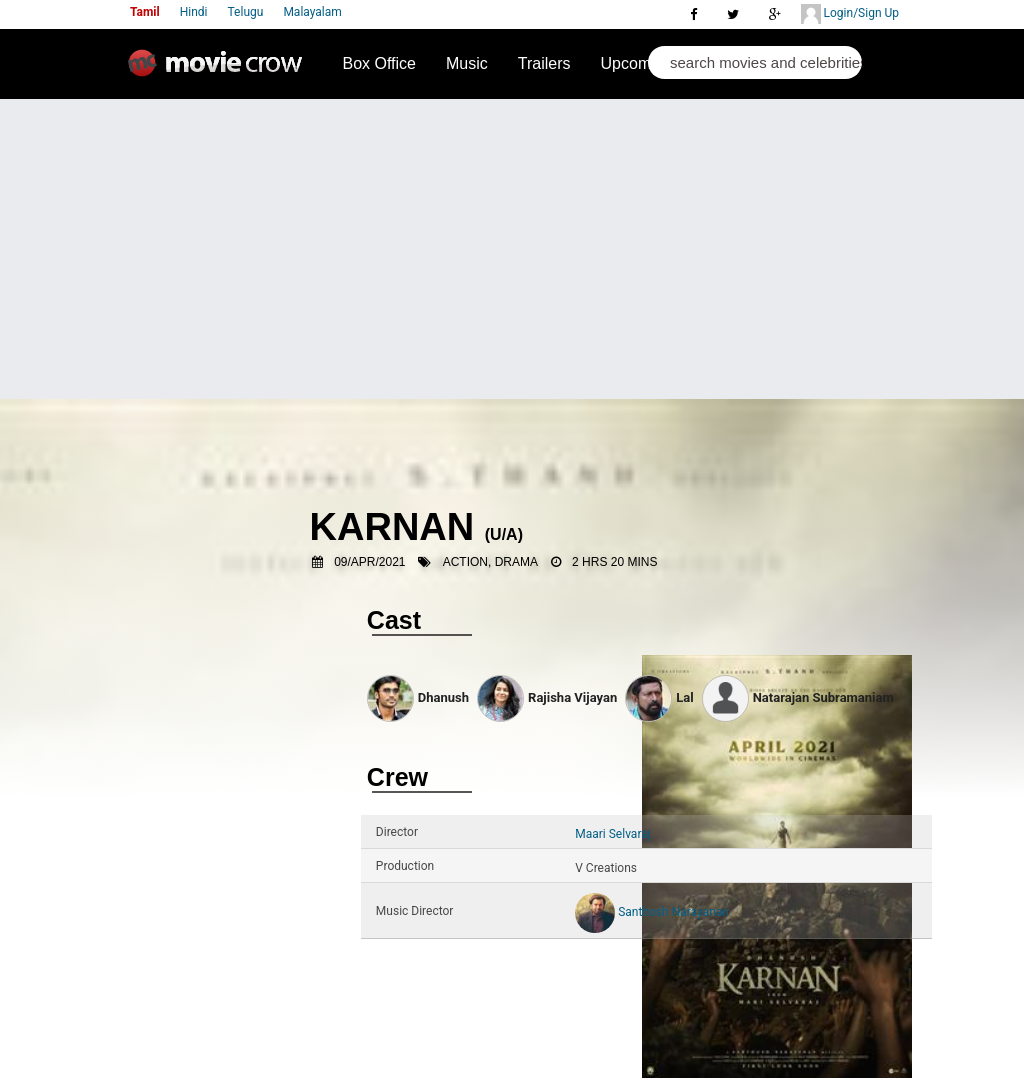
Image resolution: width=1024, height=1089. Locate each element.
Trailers (544, 63)
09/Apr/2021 (369, 562)
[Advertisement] (512, 249)
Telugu (246, 12)
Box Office (379, 63)
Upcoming (637, 63)
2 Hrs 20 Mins (614, 562)
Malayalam (312, 12)
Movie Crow (220, 71)
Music (467, 63)
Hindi (194, 12)
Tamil (145, 12)
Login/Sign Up (850, 14)
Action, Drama (490, 562)
